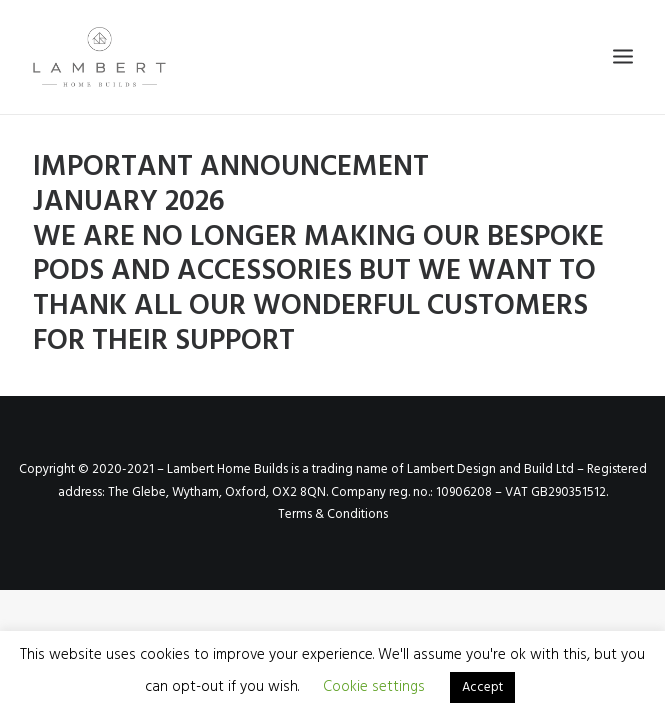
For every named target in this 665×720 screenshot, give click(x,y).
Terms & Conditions (333, 514)
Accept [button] (482, 687)
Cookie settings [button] (374, 687)
